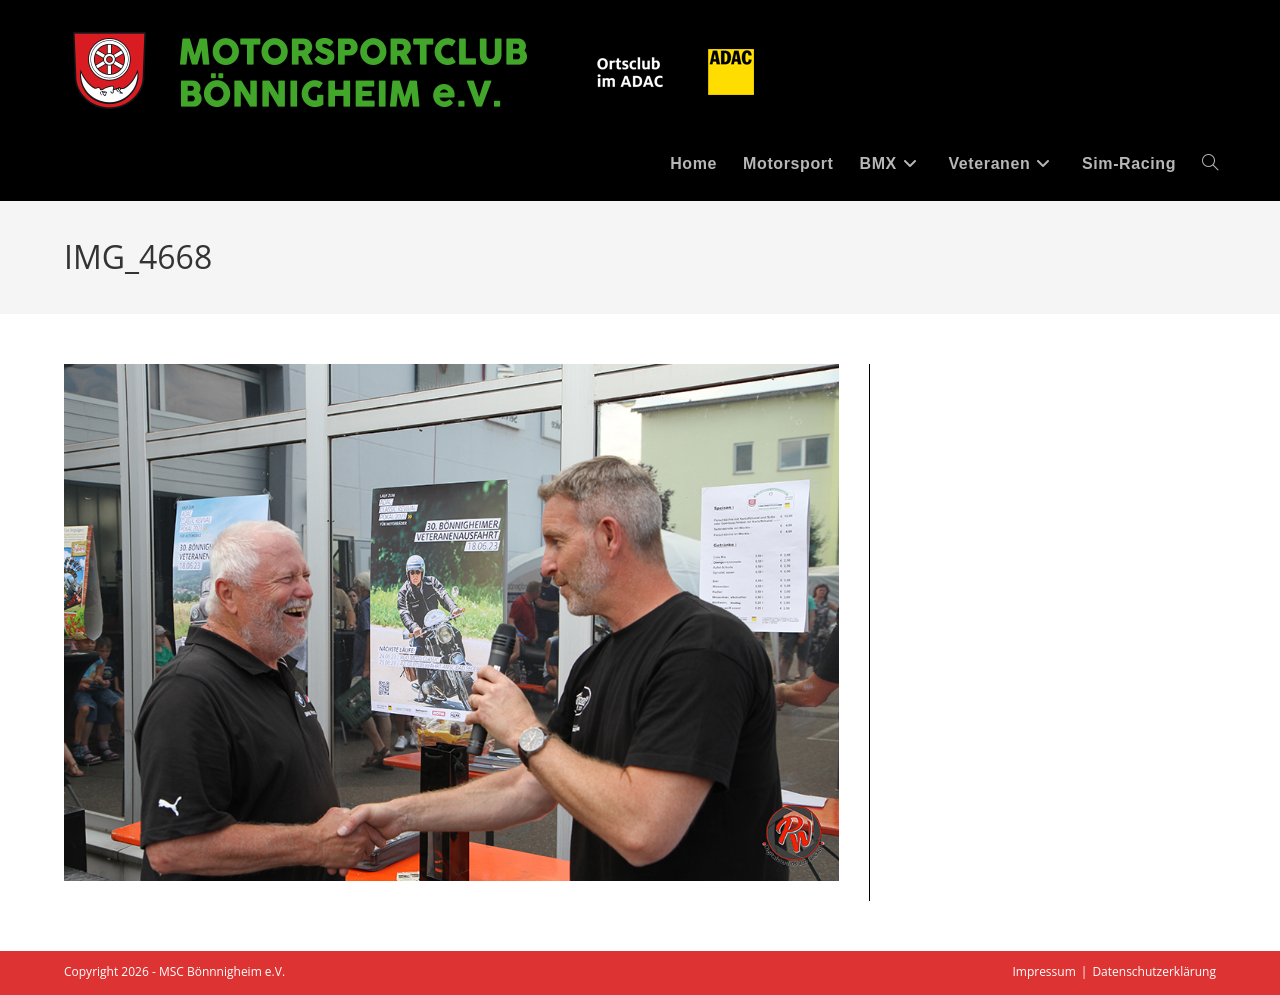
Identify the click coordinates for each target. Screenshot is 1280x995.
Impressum (1043, 971)
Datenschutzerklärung (1154, 971)
